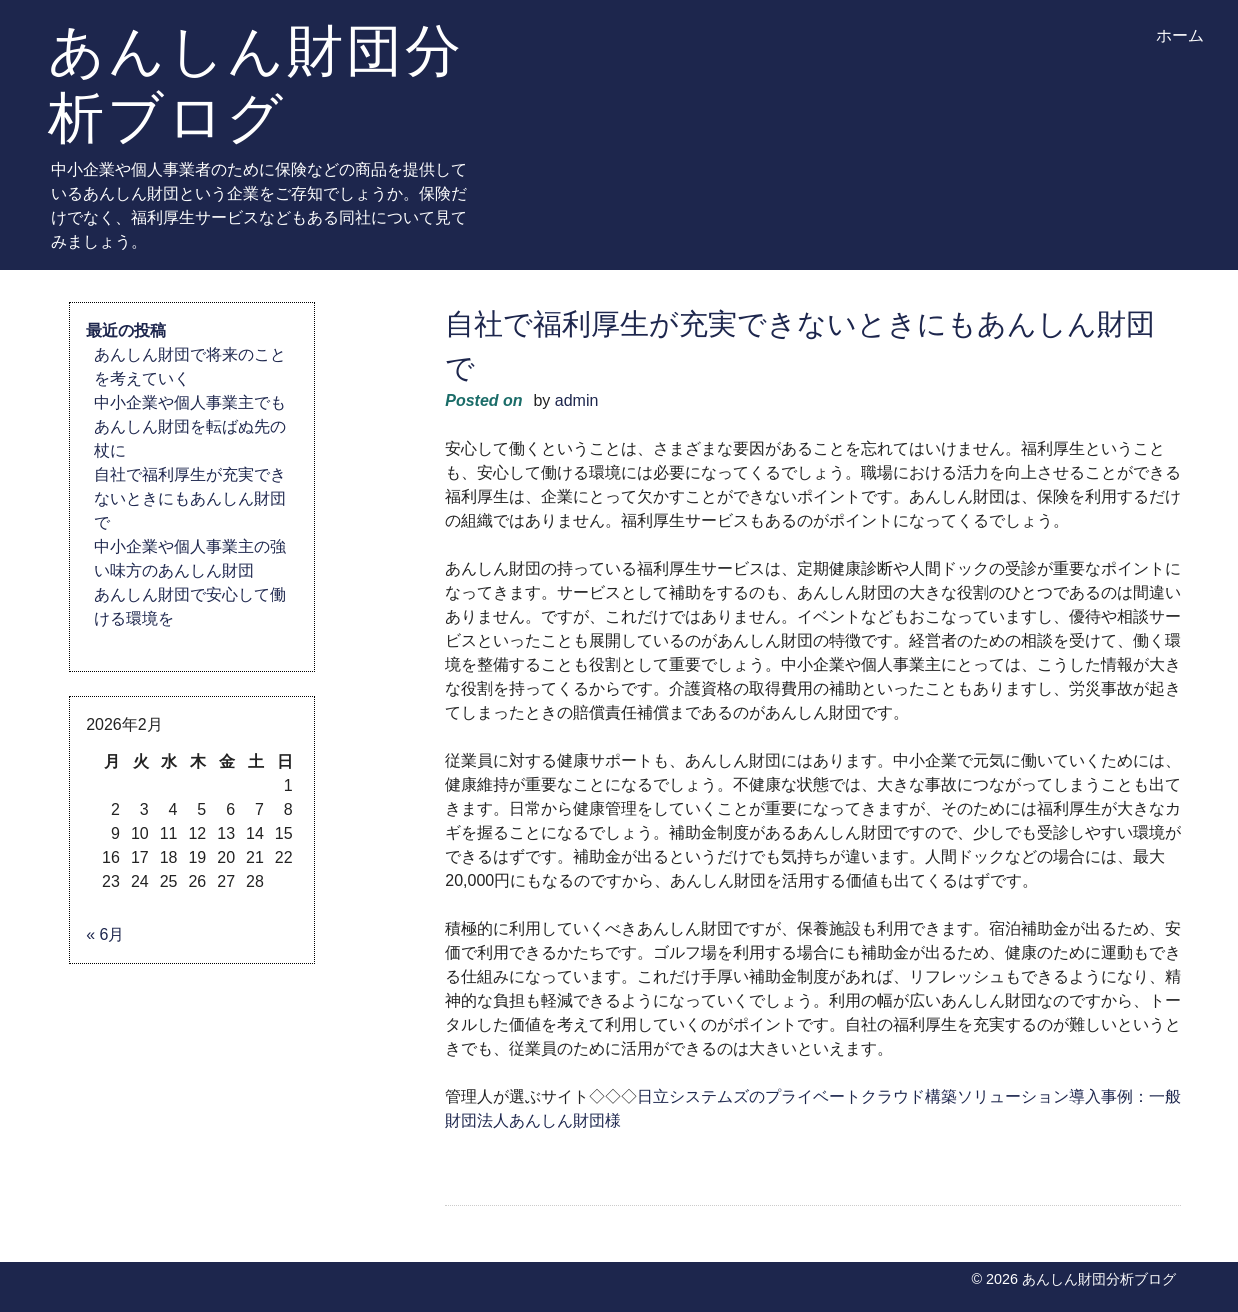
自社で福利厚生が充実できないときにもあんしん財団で (190, 498)
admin (577, 400)
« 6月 (105, 934)
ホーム (1180, 35)
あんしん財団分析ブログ (256, 83)
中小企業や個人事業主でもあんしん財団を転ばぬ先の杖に (190, 426)
